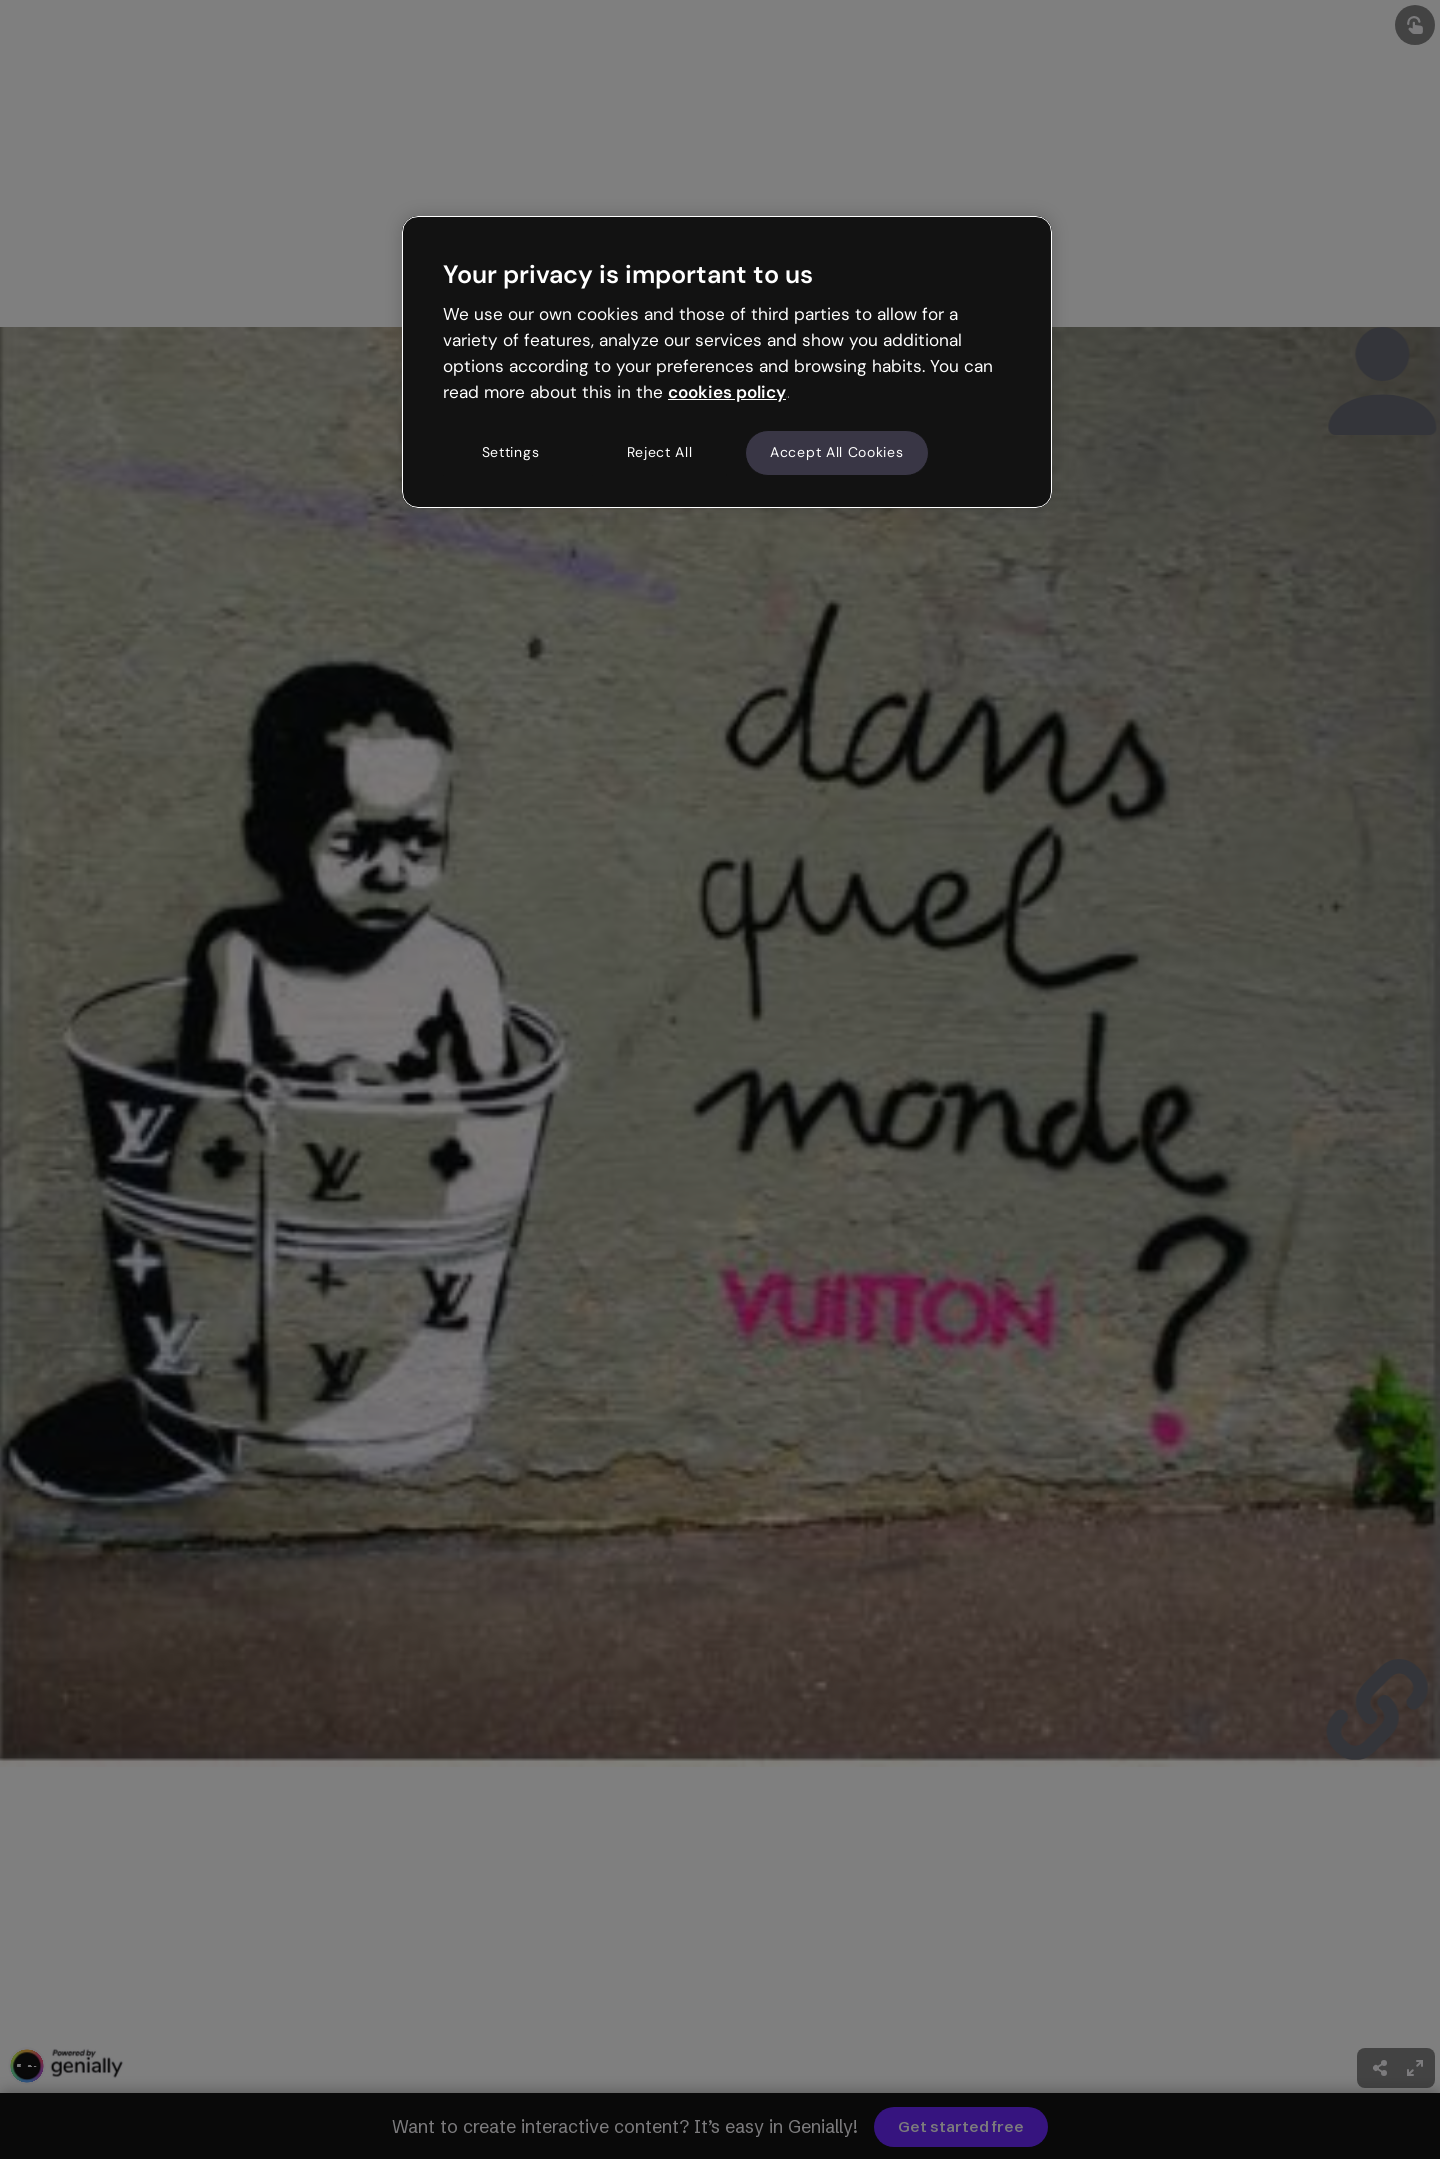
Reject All (660, 452)
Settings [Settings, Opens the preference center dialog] (511, 452)
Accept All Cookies (837, 452)
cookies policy (727, 392)
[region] (727, 362)
